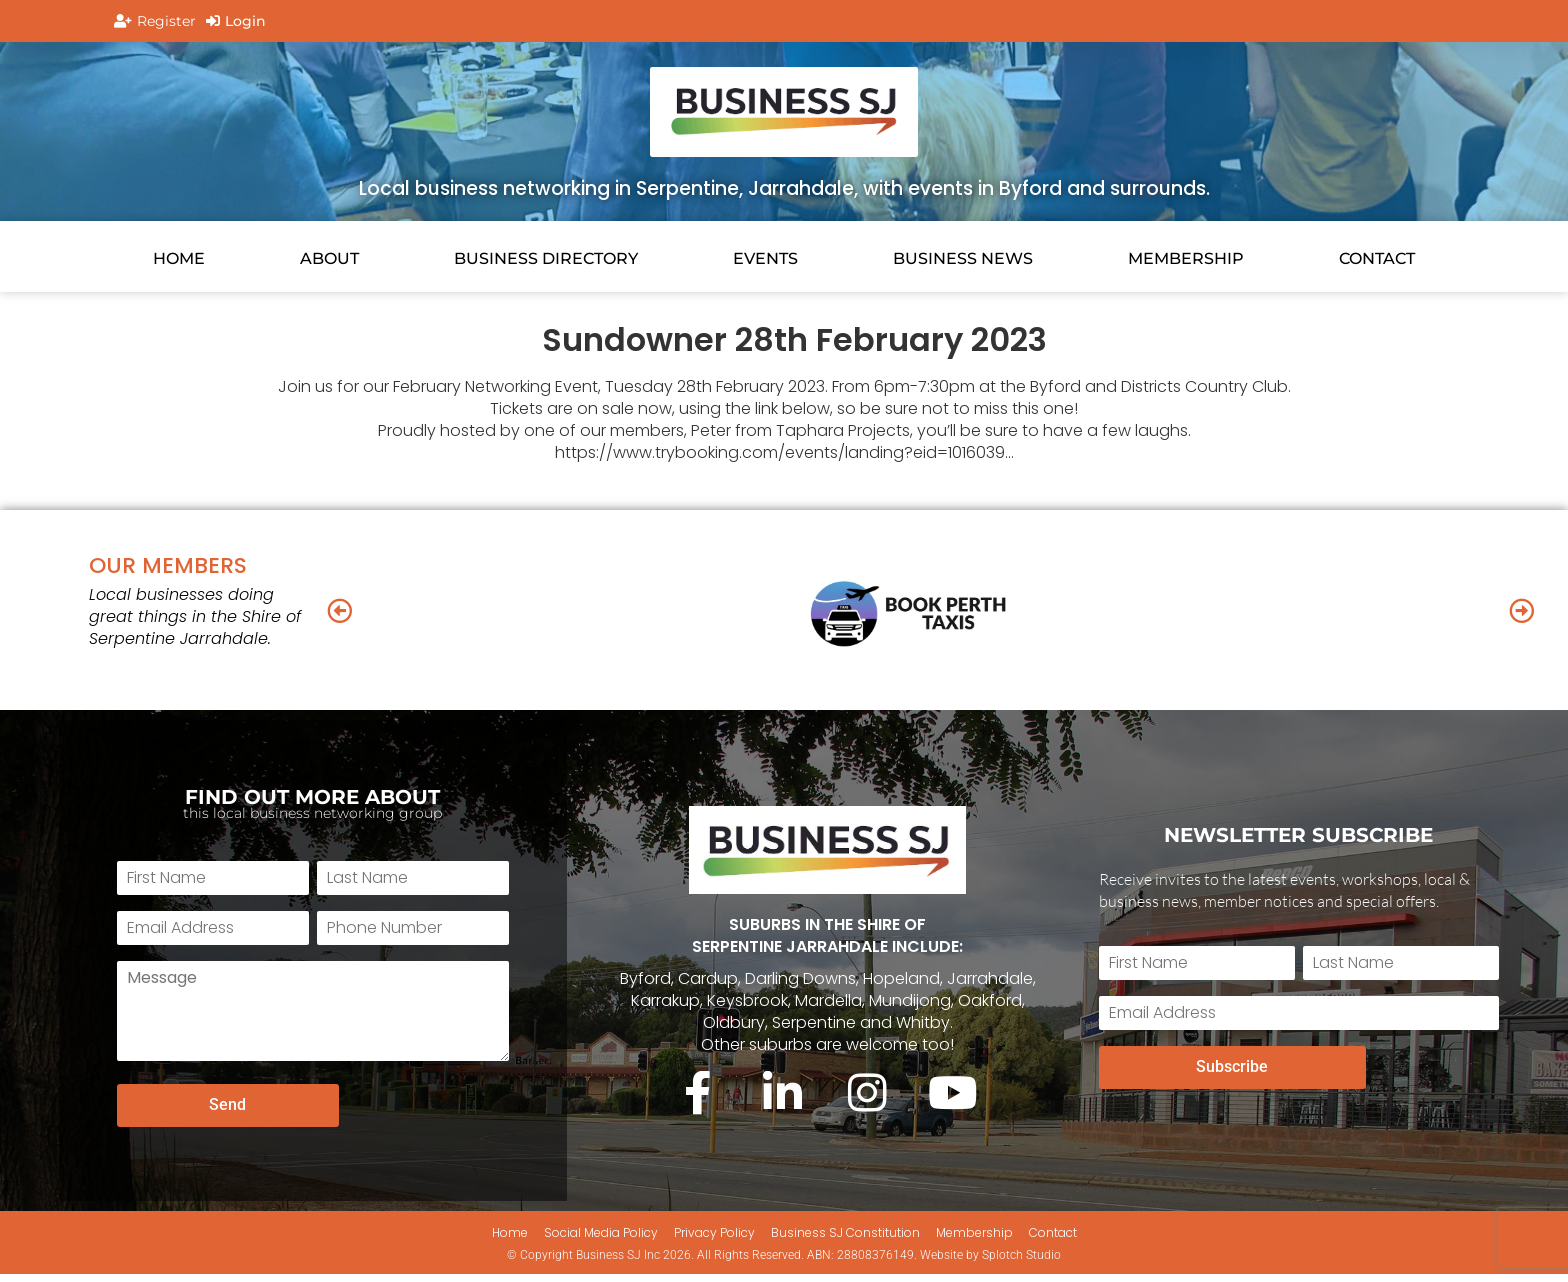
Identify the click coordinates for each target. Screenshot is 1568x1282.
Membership (1186, 258)
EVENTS (765, 258)
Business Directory (546, 258)
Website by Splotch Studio (990, 1262)
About (329, 258)
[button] (339, 609)
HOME (179, 258)
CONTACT (1377, 258)
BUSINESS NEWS (963, 258)
